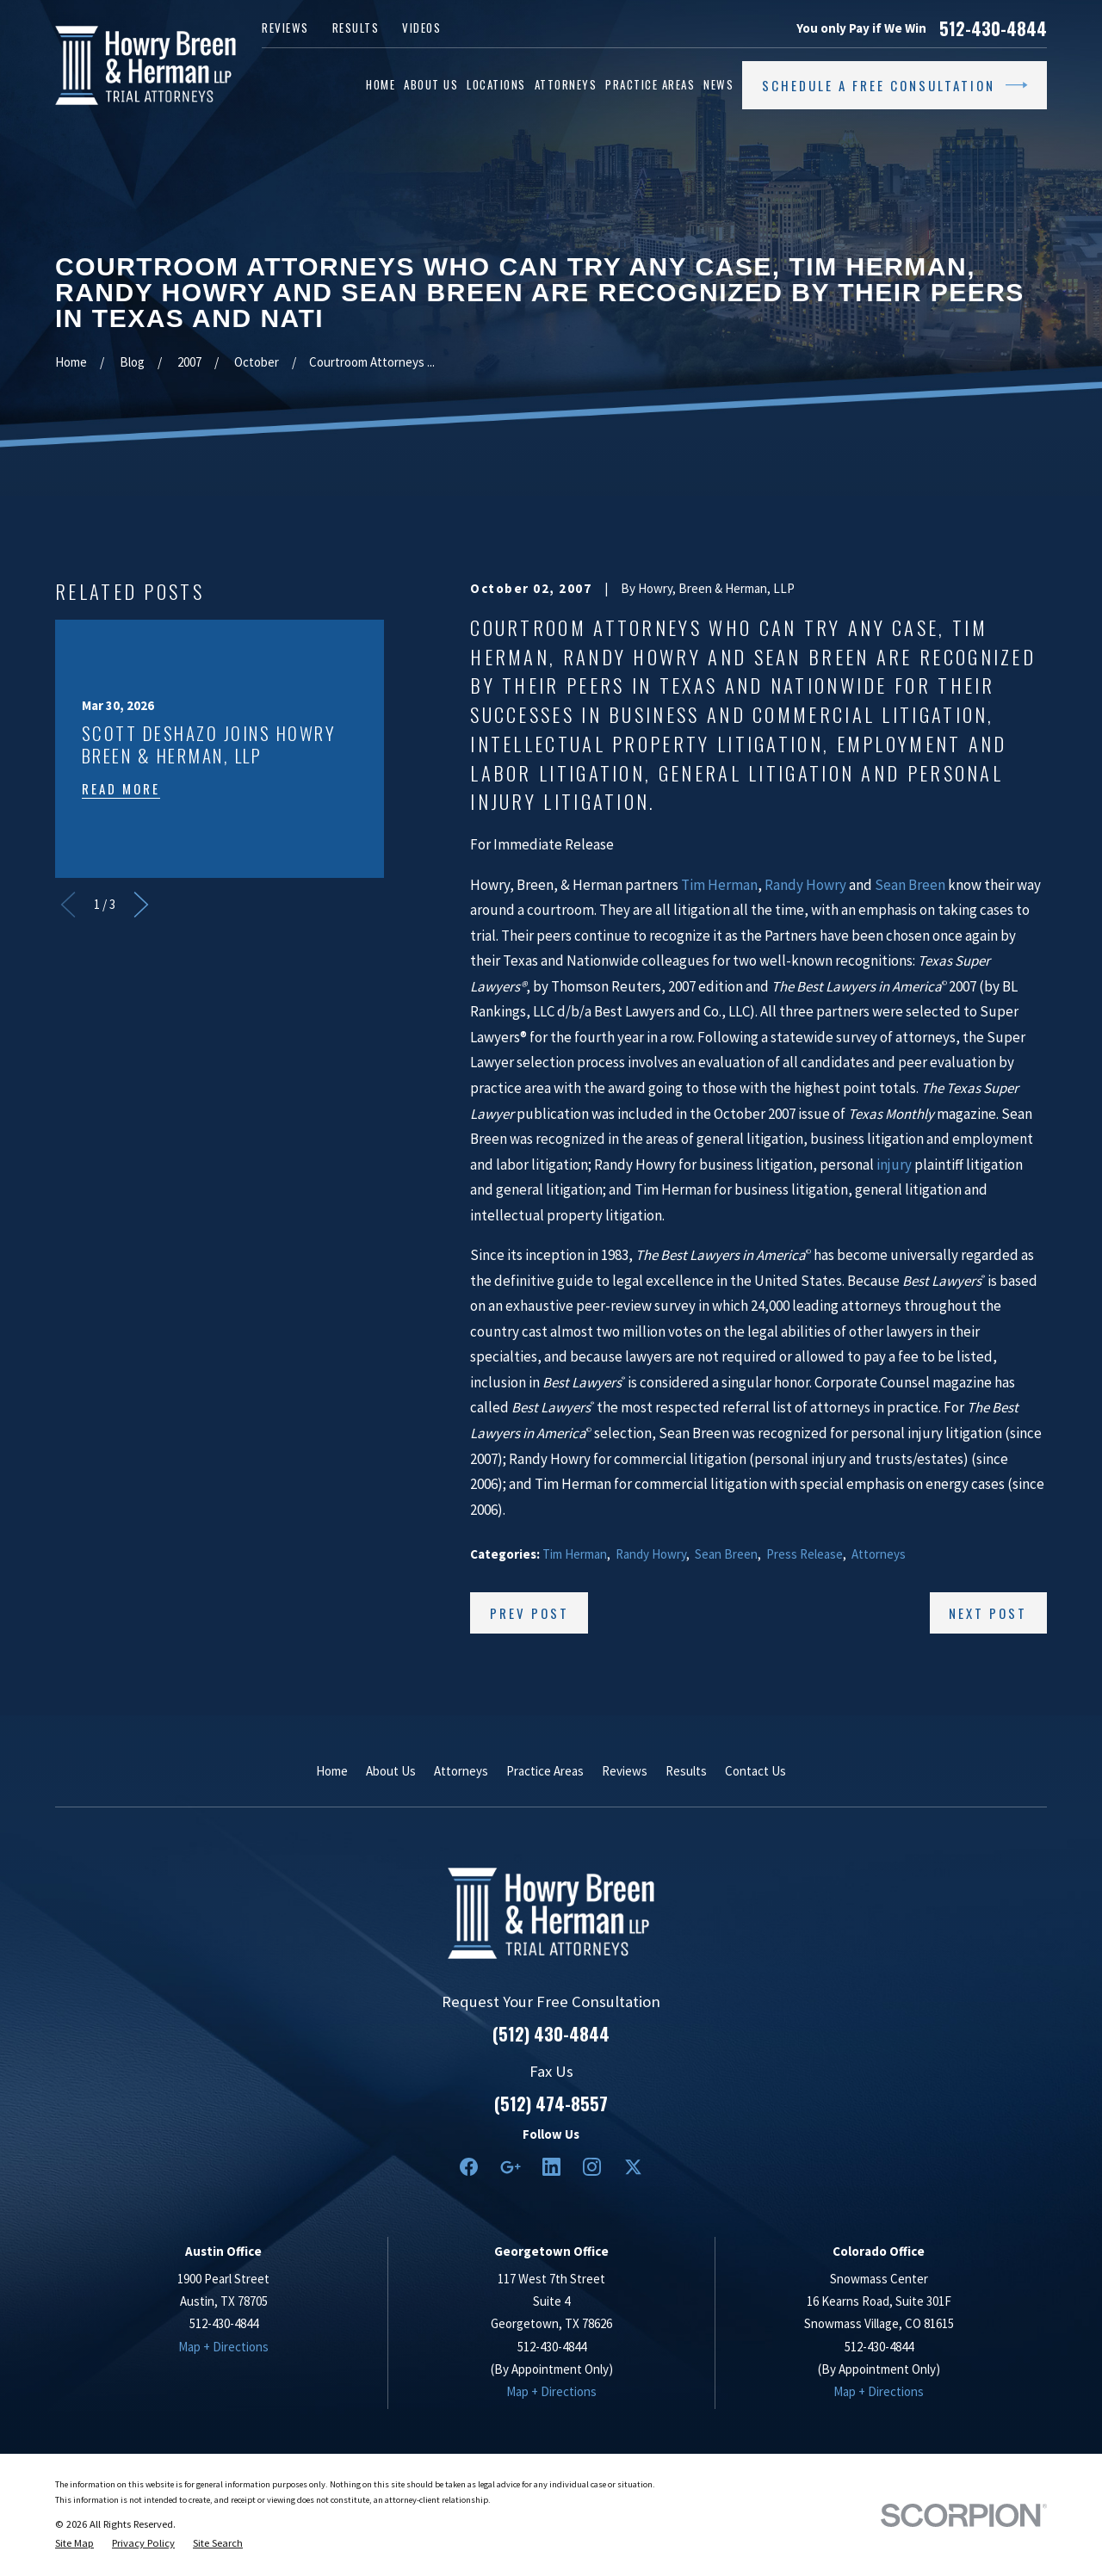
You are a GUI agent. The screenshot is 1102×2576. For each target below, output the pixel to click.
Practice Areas (545, 1771)
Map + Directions (223, 2346)
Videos (421, 27)
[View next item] (141, 904)
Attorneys (878, 1554)
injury (894, 1164)
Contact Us (755, 1771)
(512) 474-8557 (551, 2103)
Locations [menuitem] (496, 84)
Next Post (988, 1612)
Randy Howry (805, 884)
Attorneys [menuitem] (566, 84)
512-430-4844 (993, 28)
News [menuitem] (718, 84)
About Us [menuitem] (431, 84)
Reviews (285, 27)
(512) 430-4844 (551, 2033)
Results (356, 27)
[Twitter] (633, 2167)
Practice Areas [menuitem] (650, 84)
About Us (391, 1771)
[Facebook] (469, 2167)
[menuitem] (74, 2543)
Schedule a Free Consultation (895, 85)
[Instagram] (592, 2167)
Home (332, 1771)
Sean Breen (910, 884)
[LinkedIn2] (551, 2167)
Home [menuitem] (380, 84)
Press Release (804, 1554)
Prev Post (529, 1612)
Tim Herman (719, 884)
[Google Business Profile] (510, 2167)
